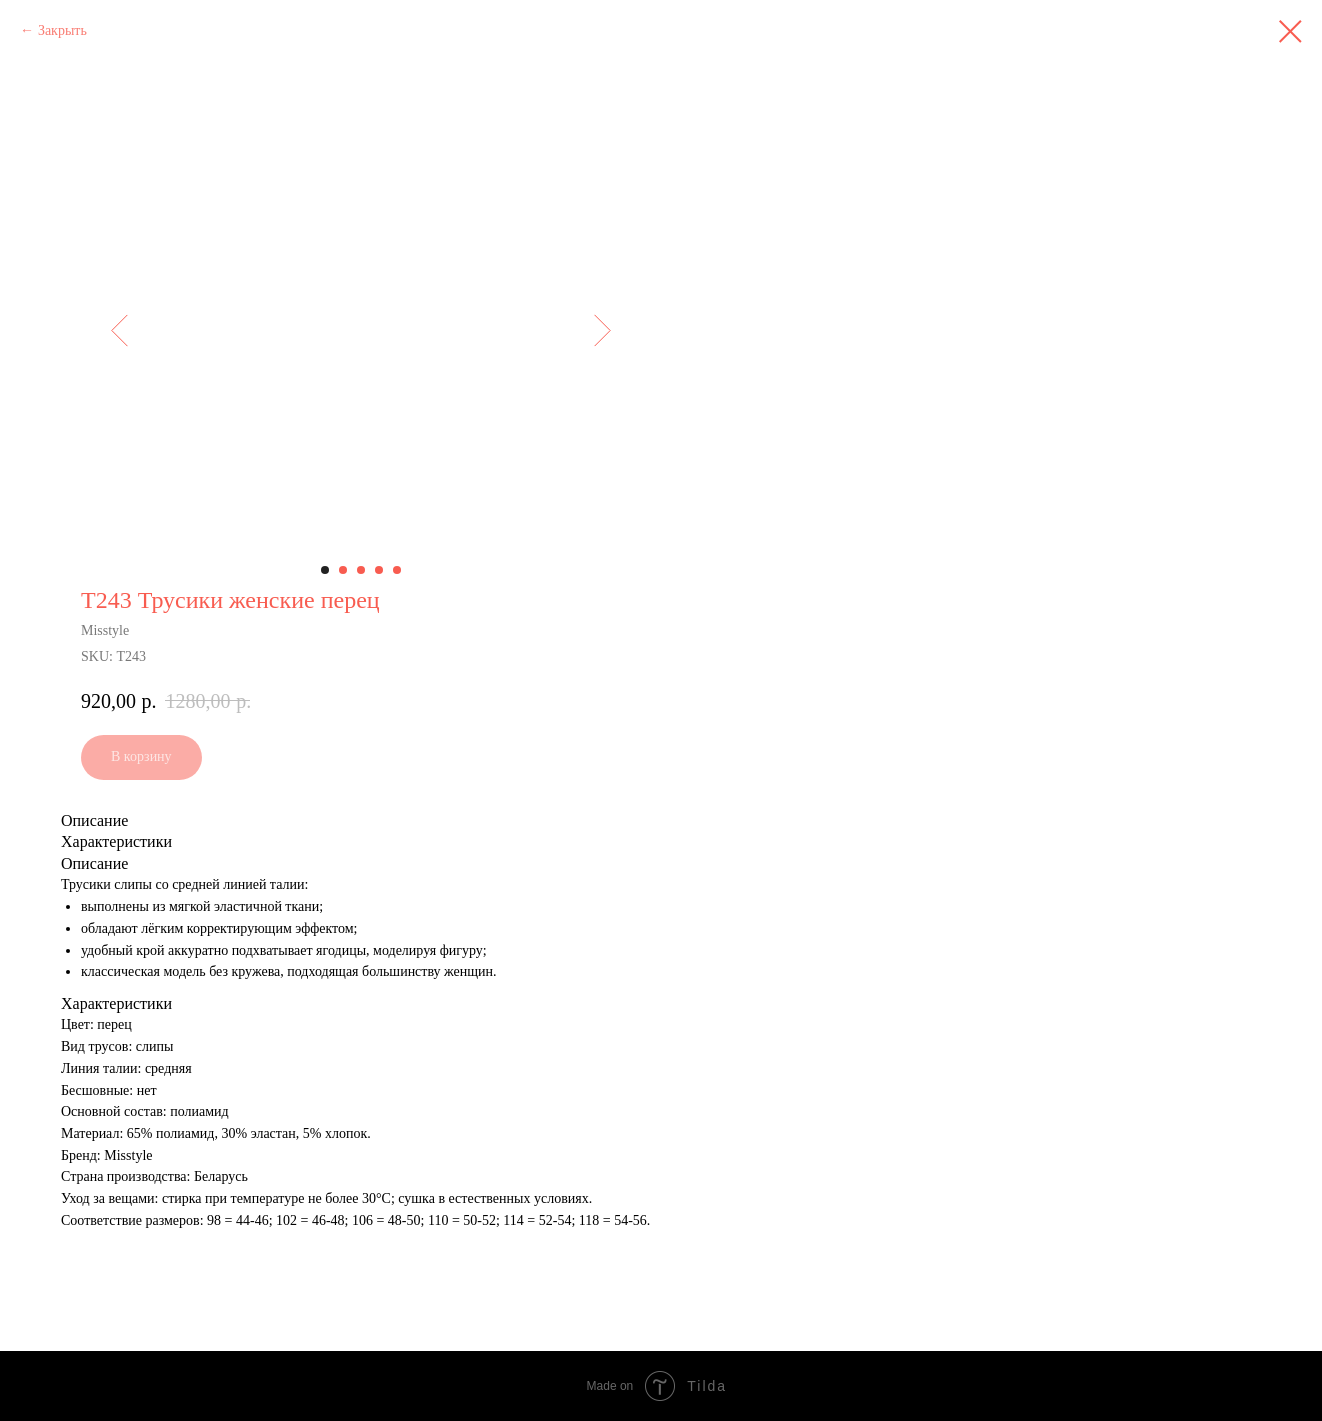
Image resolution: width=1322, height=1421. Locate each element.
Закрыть (62, 30)
